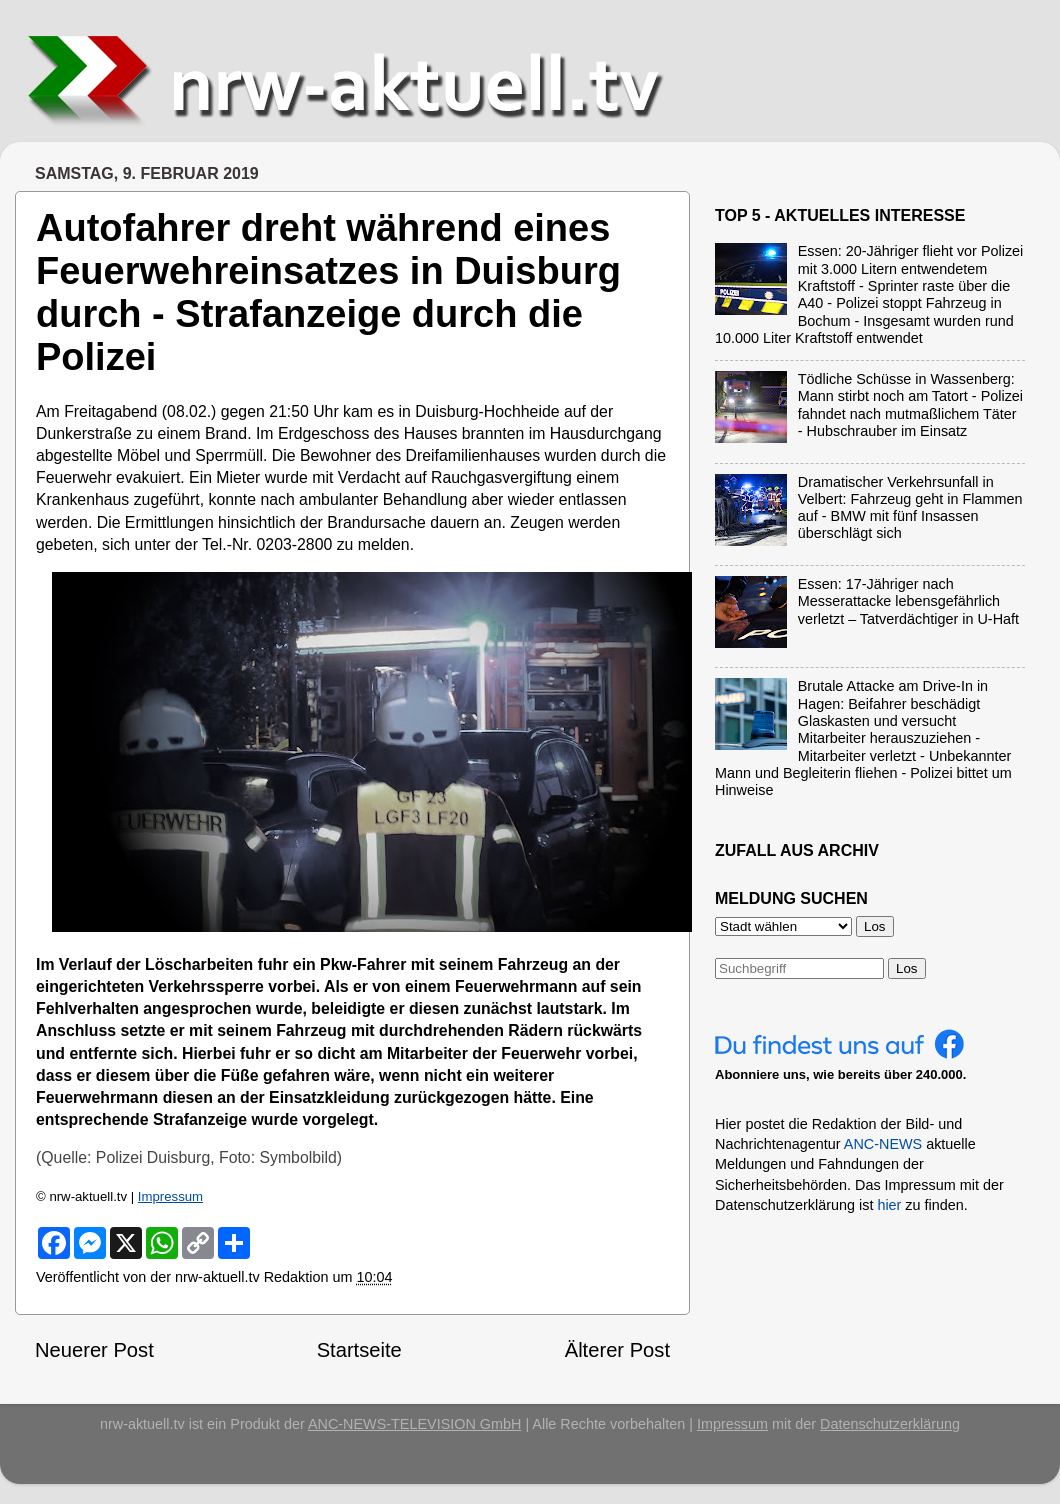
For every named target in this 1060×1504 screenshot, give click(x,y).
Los (907, 968)
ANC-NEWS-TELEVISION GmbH (415, 1424)
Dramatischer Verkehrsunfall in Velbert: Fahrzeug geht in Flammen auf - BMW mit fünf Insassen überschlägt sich (910, 508)
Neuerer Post (94, 1350)
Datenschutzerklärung (890, 1424)
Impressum (170, 1196)
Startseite (359, 1350)
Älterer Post (617, 1350)
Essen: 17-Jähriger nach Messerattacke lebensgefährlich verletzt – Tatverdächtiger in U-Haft (908, 601)
